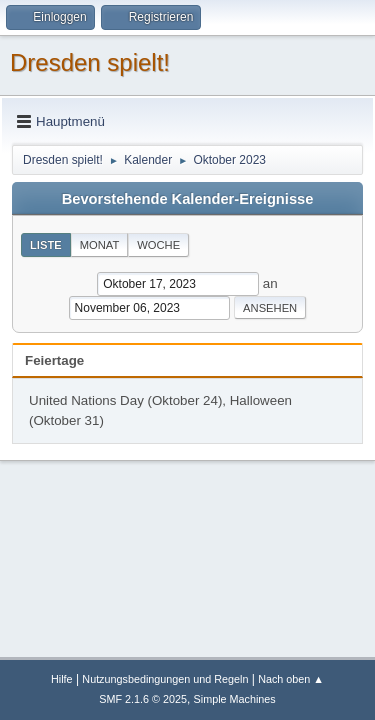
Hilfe (62, 679)
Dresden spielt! (90, 62)
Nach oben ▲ (291, 679)
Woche (158, 245)
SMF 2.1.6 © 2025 (143, 699)
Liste (46, 245)
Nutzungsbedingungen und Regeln (165, 679)
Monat (100, 245)
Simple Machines (235, 699)
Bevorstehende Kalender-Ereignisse (188, 199)
